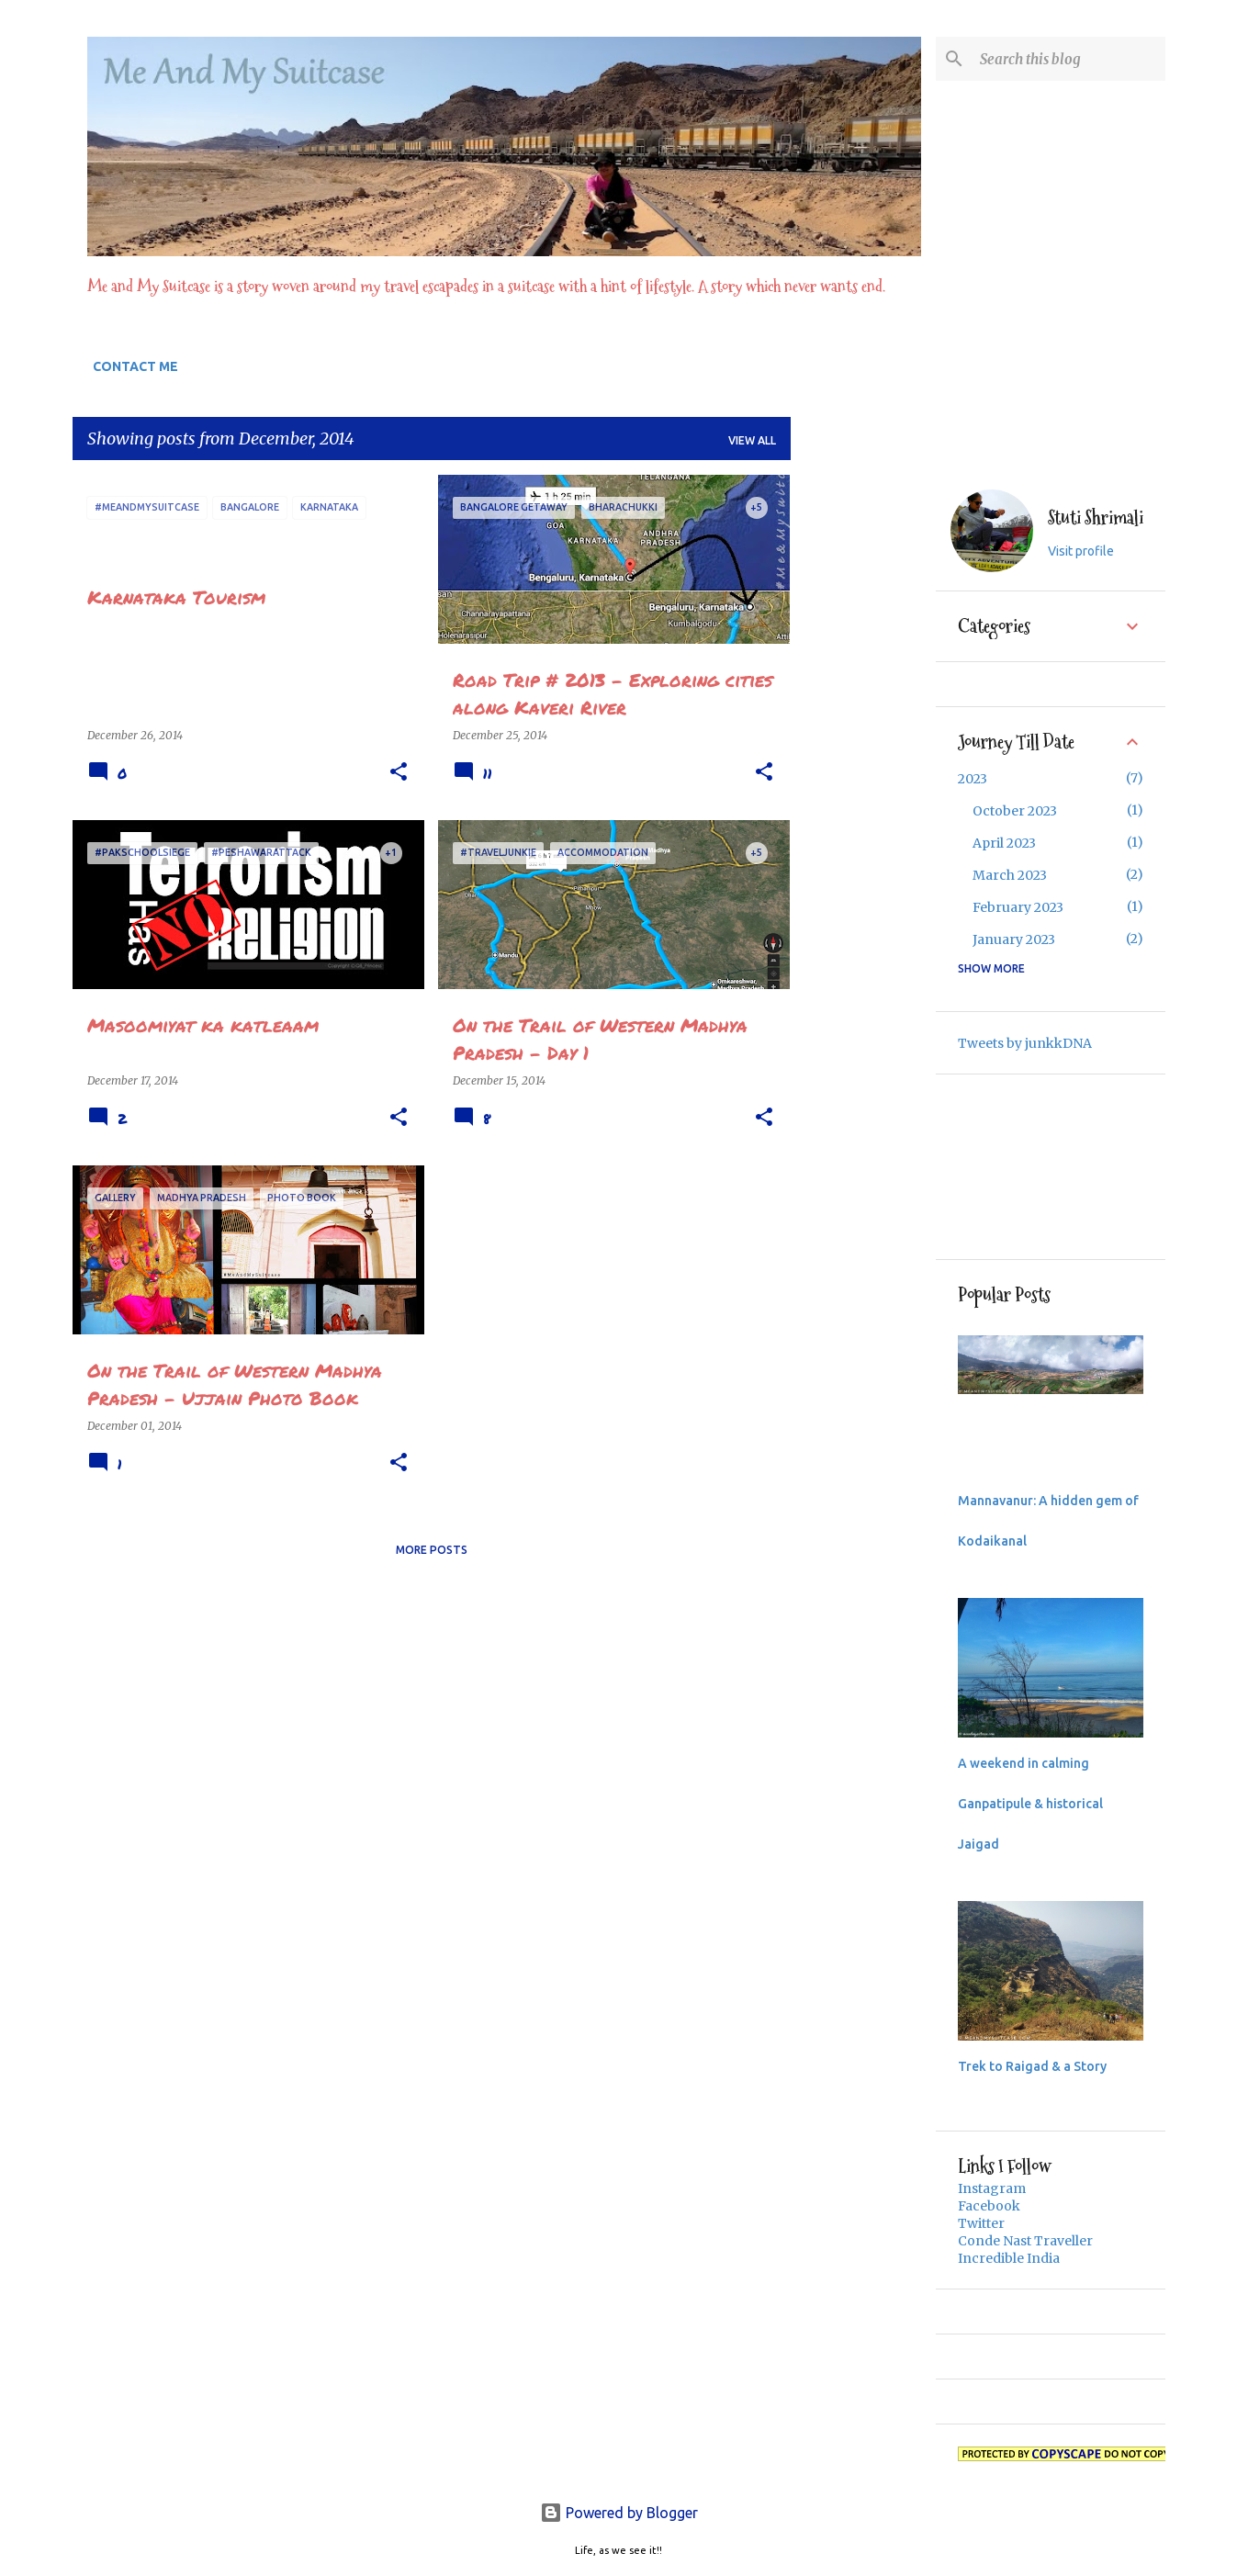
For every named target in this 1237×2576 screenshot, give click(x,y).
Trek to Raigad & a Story (1032, 2066)
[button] (399, 772)
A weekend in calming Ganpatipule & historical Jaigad (1030, 1803)
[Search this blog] (1069, 59)
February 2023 (1018, 907)
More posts (431, 1550)
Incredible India (1009, 2258)
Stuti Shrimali (1095, 518)
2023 (972, 779)
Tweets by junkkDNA (1025, 1043)
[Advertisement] (863, 750)
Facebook (989, 2206)
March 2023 (1010, 875)
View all (752, 440)
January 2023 (1014, 939)
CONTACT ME (135, 366)
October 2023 (1015, 811)
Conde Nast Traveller (1025, 2241)
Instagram (992, 2188)
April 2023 (1004, 843)
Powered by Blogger (619, 2512)
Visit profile (1081, 551)
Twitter (981, 2223)
